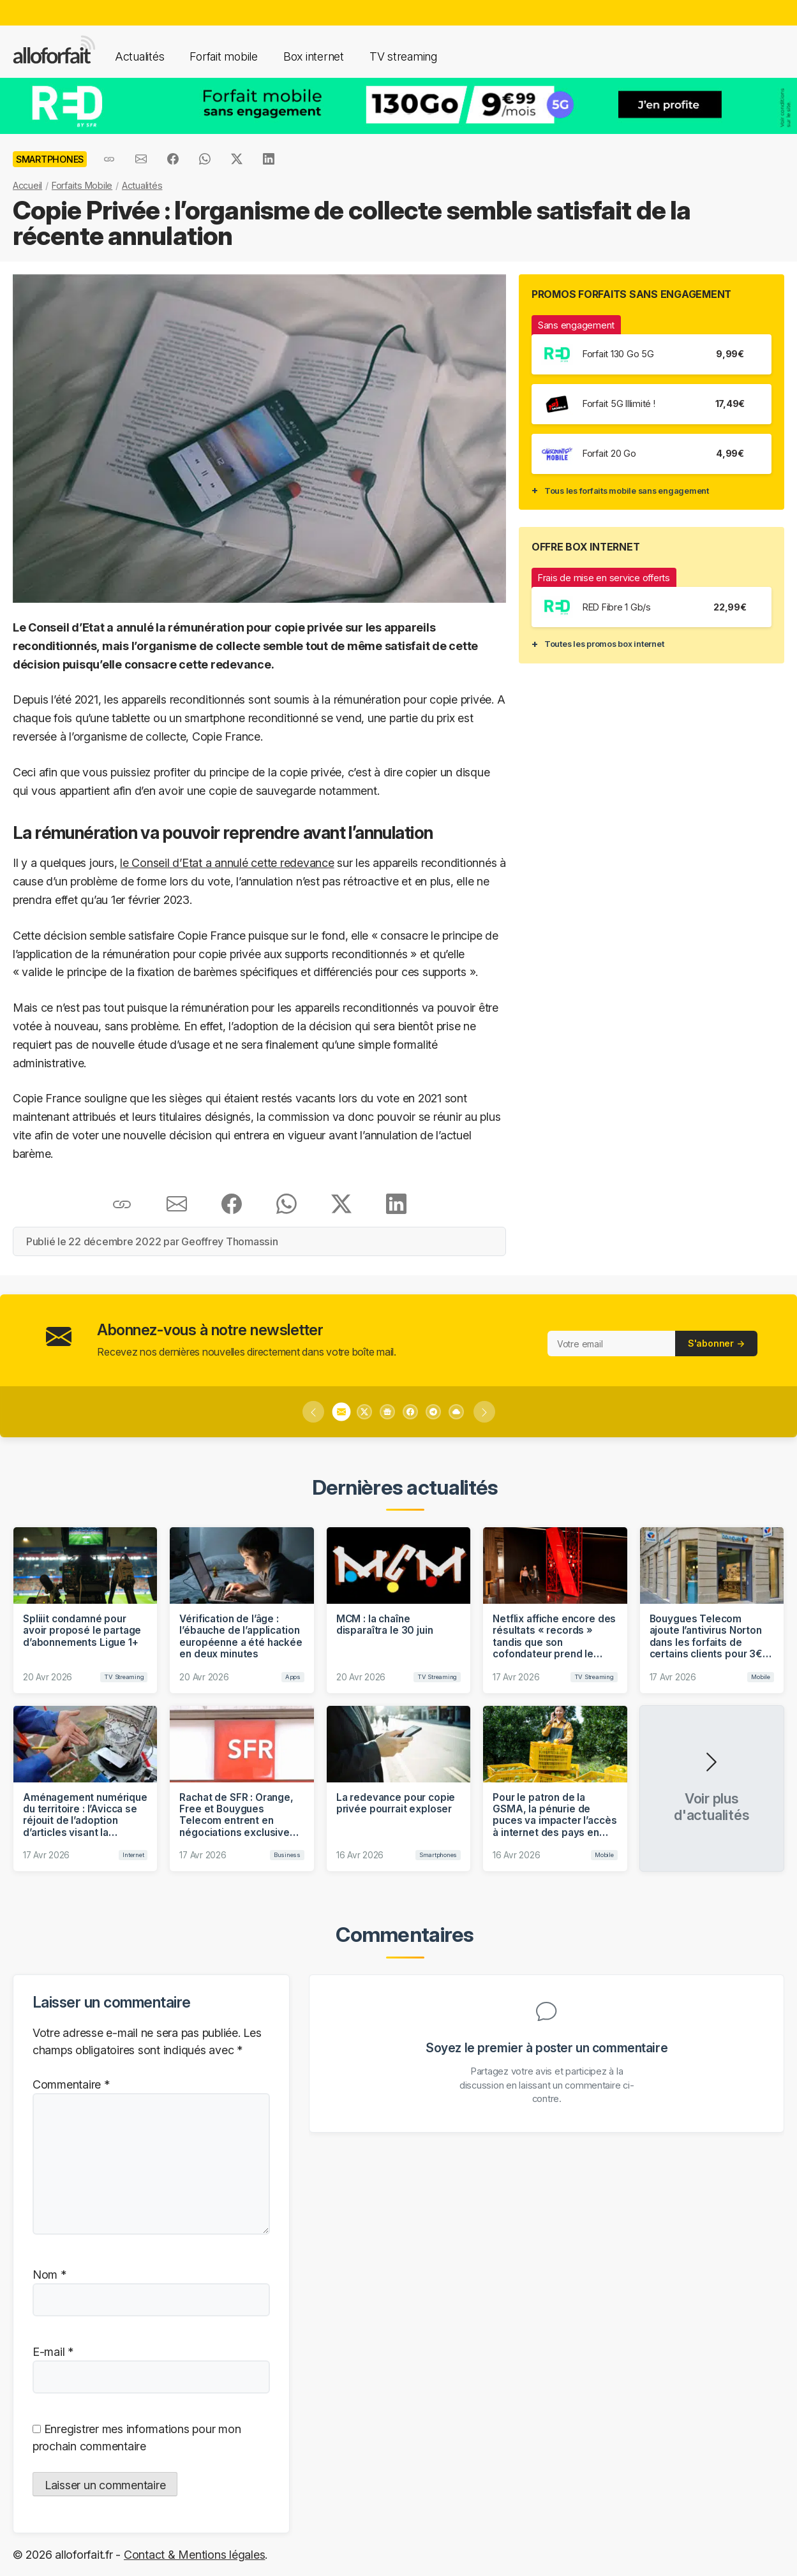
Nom (49, 2274)
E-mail (53, 2351)
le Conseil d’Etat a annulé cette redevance (227, 863)
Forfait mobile (223, 56)
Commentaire (71, 2084)
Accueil (27, 185)
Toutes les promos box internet (604, 644)
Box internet (313, 56)
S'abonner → (716, 1343)
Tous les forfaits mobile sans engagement (626, 490)
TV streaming (403, 56)
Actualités (139, 56)
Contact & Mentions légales (194, 2554)
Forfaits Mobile (82, 185)
